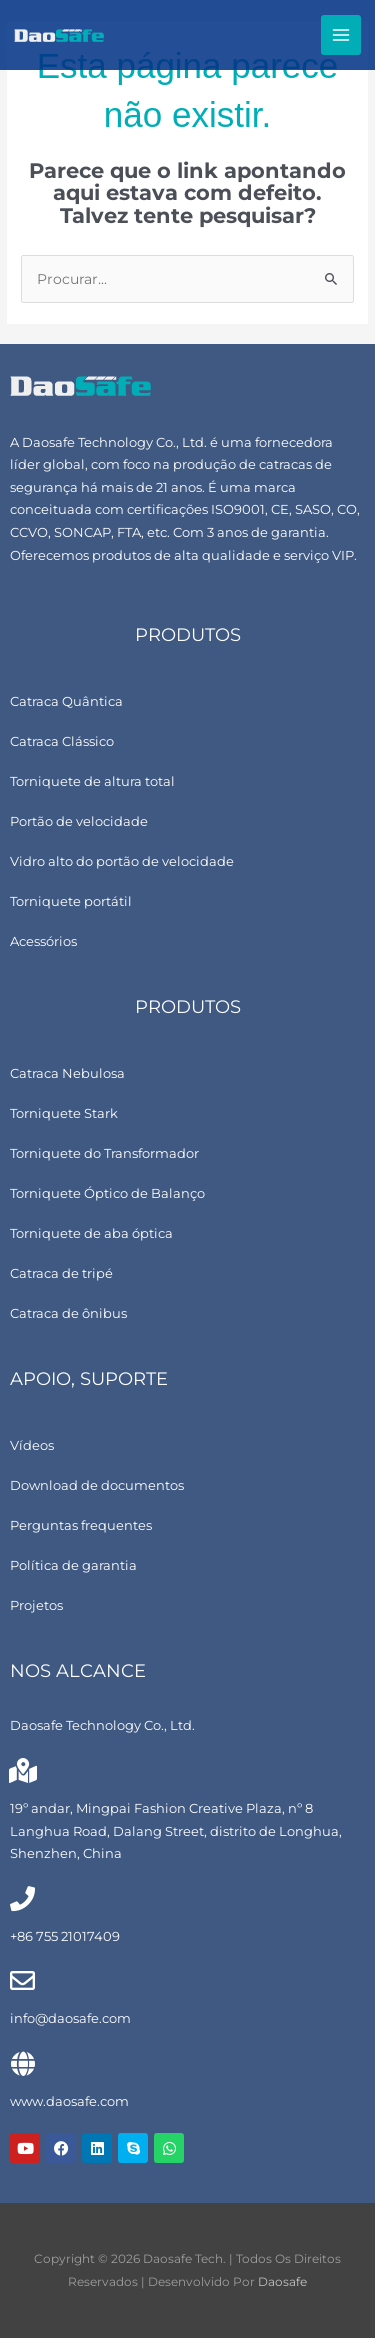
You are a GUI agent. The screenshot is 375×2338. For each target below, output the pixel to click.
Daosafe (282, 2282)
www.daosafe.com (69, 2101)
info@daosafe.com (70, 2018)
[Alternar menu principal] (341, 35)
